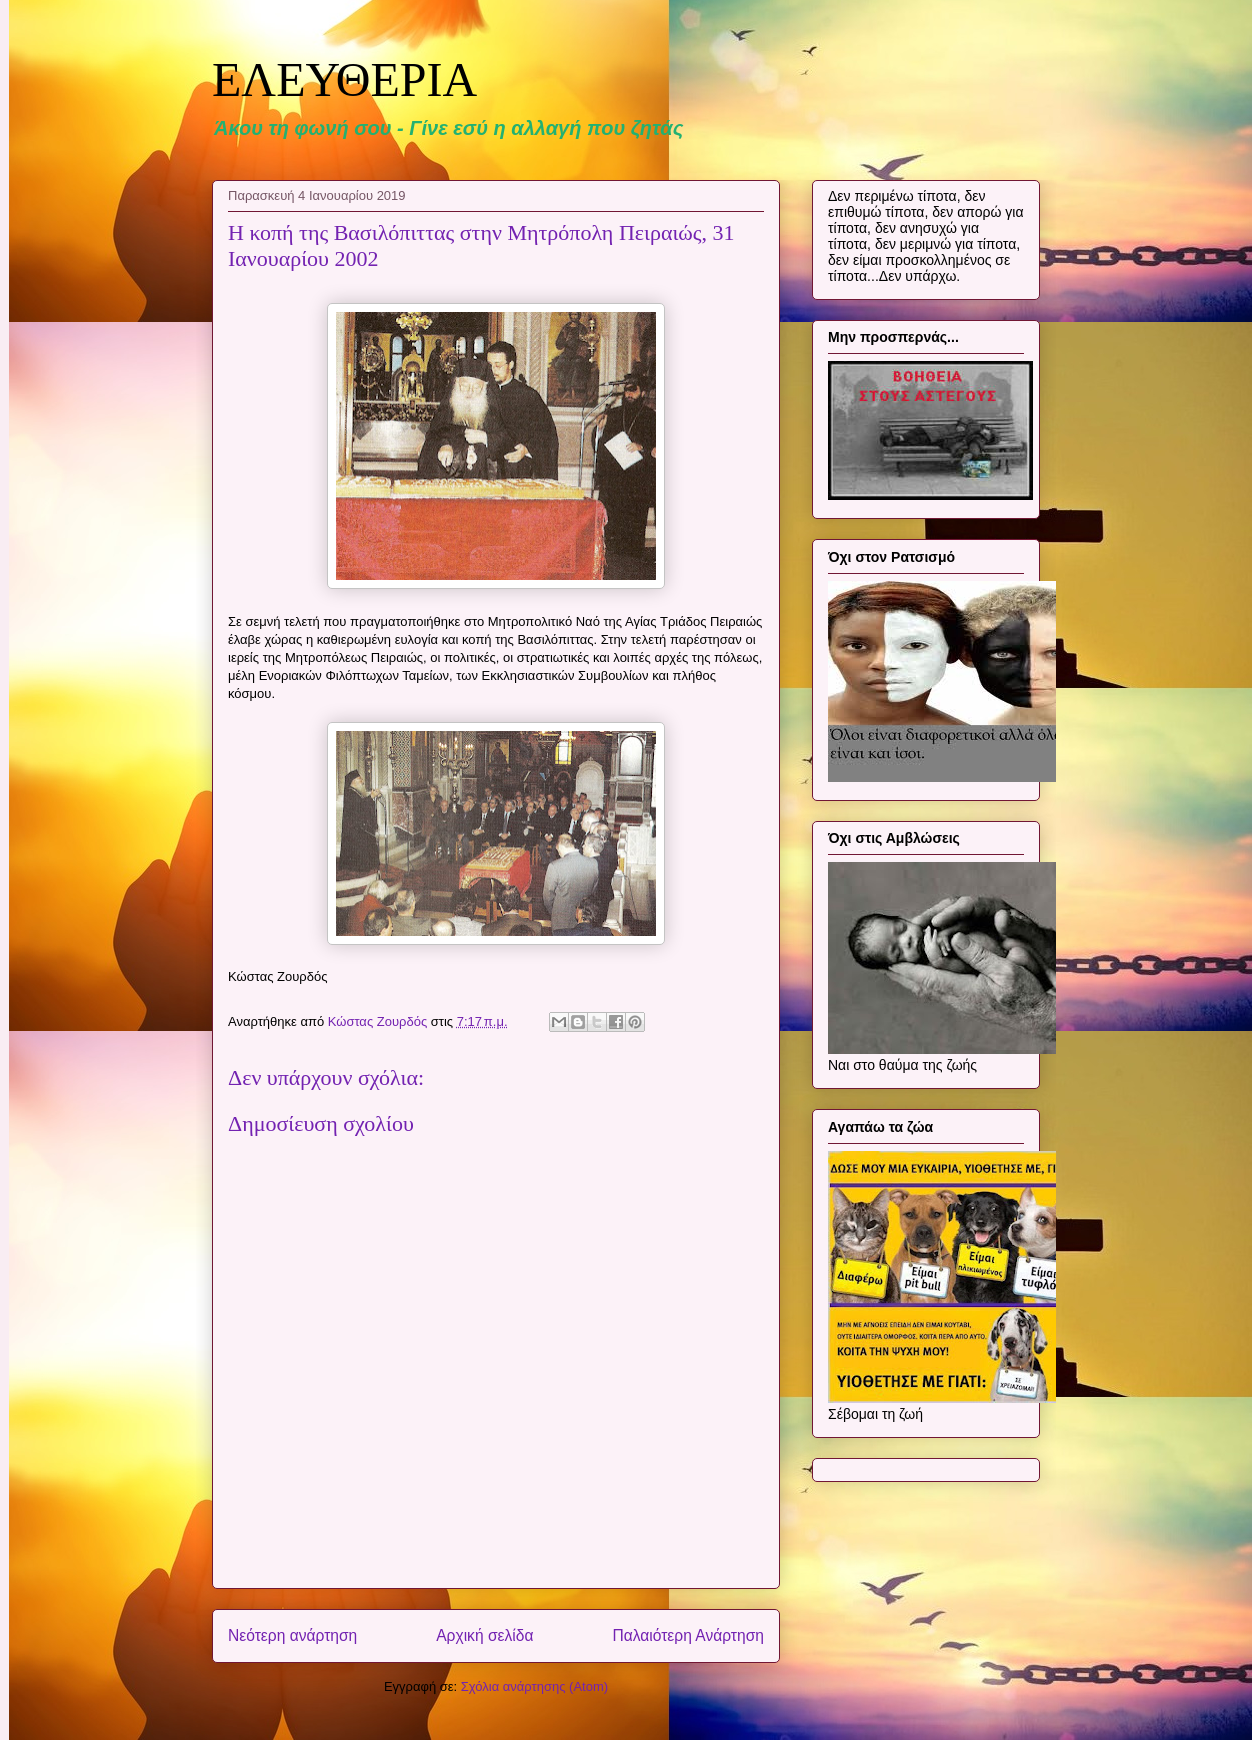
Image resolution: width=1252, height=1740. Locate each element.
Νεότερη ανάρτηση (292, 1635)
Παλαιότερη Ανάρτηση (688, 1635)
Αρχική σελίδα (484, 1635)
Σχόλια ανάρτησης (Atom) (534, 1686)
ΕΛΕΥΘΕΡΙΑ (344, 79)
